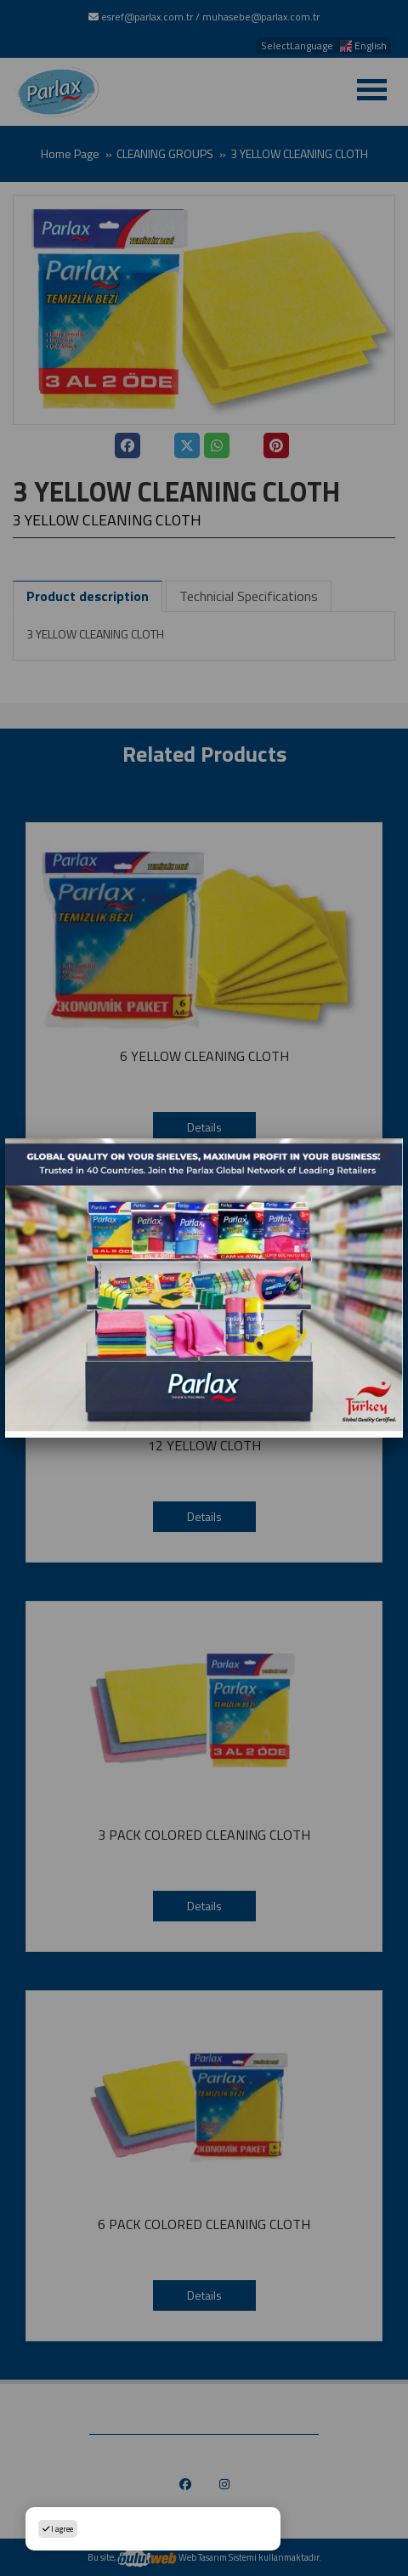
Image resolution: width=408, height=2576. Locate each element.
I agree (57, 2528)
